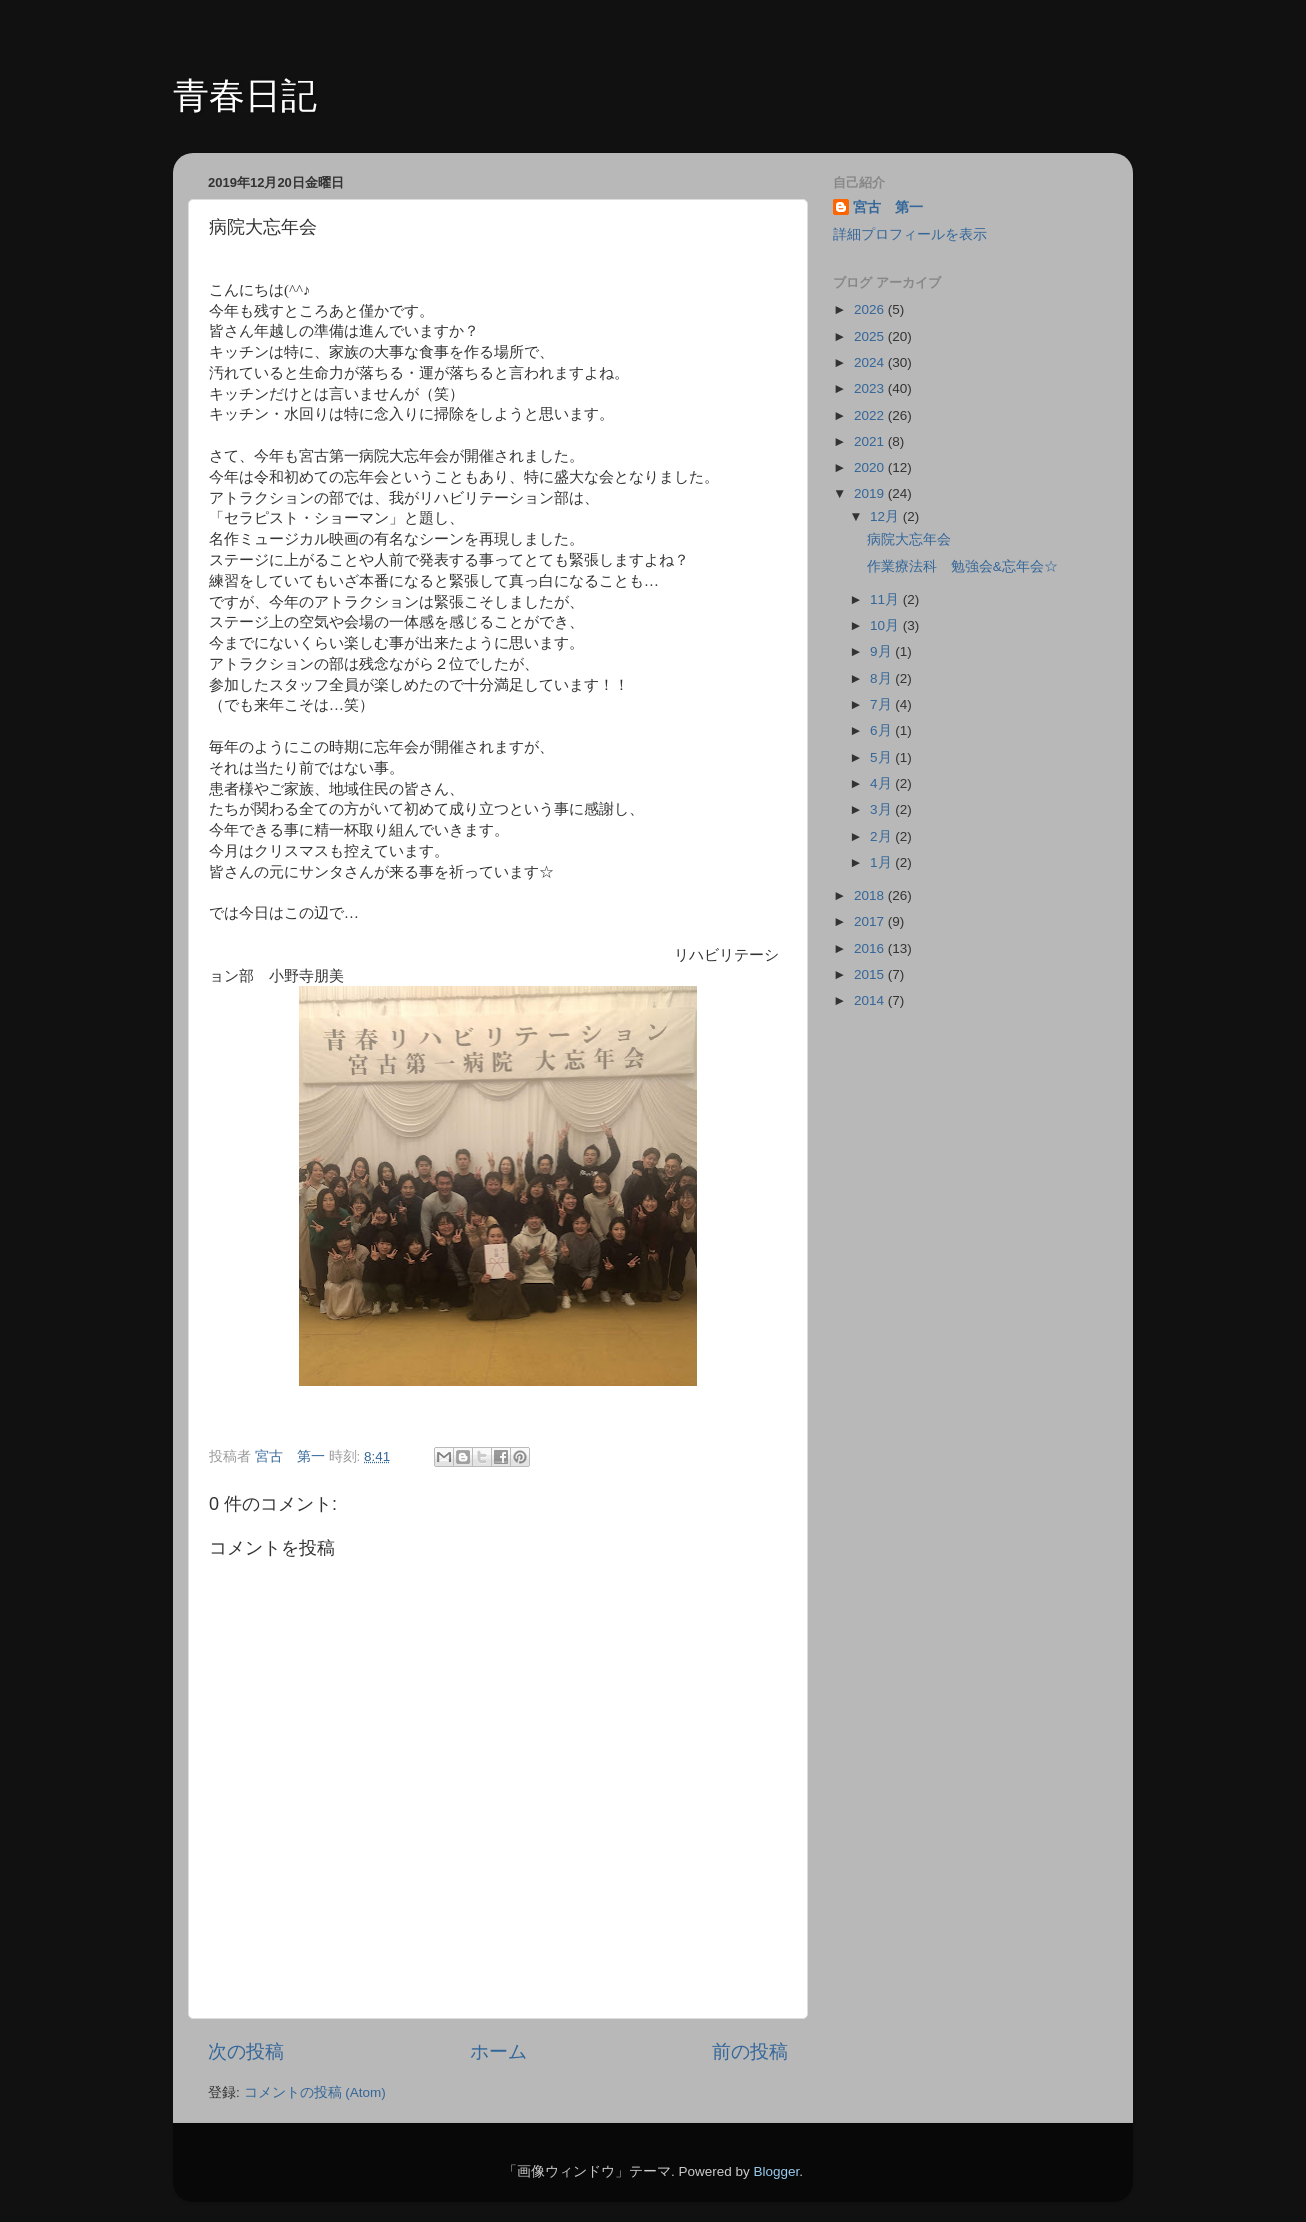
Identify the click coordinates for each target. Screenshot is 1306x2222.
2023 (871, 388)
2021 (871, 441)
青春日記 (245, 95)
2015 (871, 974)
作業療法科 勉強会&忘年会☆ (962, 566)
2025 (871, 336)
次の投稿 (246, 2051)
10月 (886, 625)
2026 (871, 309)
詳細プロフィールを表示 (910, 234)
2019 (871, 493)
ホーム (498, 2051)
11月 (886, 599)
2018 (871, 895)
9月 (882, 651)
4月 (882, 783)
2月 (882, 836)
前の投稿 (750, 2051)
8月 (882, 678)
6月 (882, 730)
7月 (882, 704)
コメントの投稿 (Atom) (315, 2092)
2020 (871, 467)
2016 (871, 948)
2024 (871, 362)
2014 (871, 1000)
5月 (882, 757)
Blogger (776, 2171)
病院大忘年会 (909, 539)
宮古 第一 (888, 207)
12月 (886, 516)
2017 (871, 921)
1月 (882, 862)
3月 (882, 809)
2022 (871, 415)
